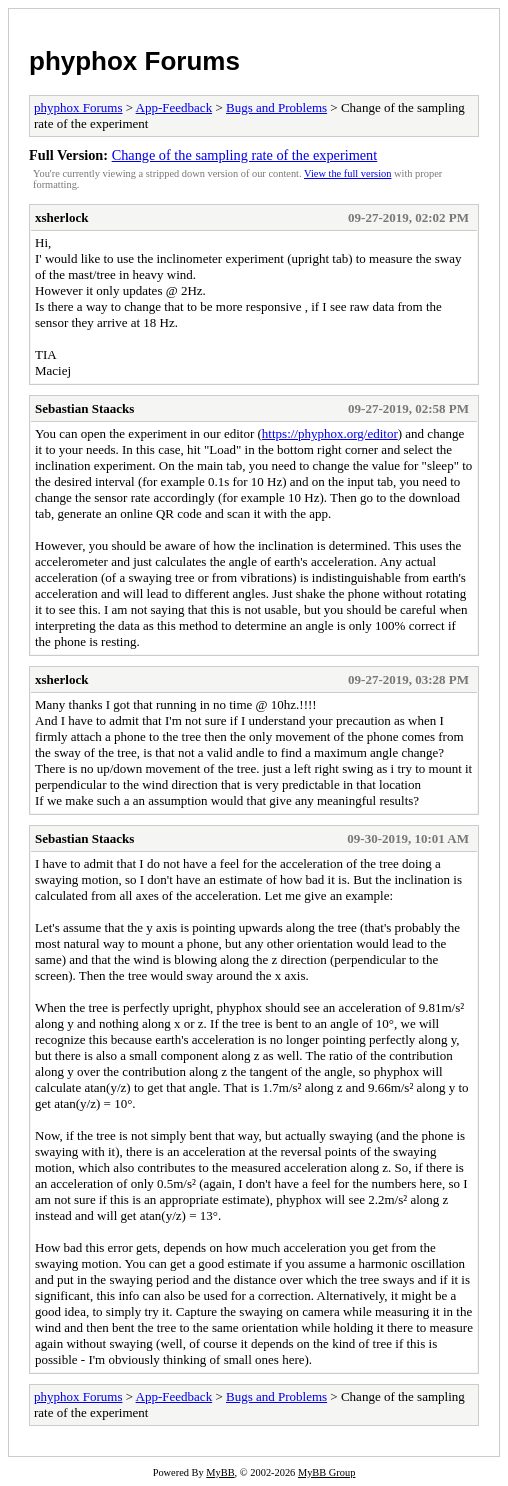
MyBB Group (326, 1472)
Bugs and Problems (276, 107)
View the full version (347, 173)
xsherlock (61, 217)
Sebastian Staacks (84, 408)
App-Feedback (174, 107)
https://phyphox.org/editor (330, 433)
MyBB (220, 1472)
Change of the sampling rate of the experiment (245, 155)
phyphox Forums (134, 61)
